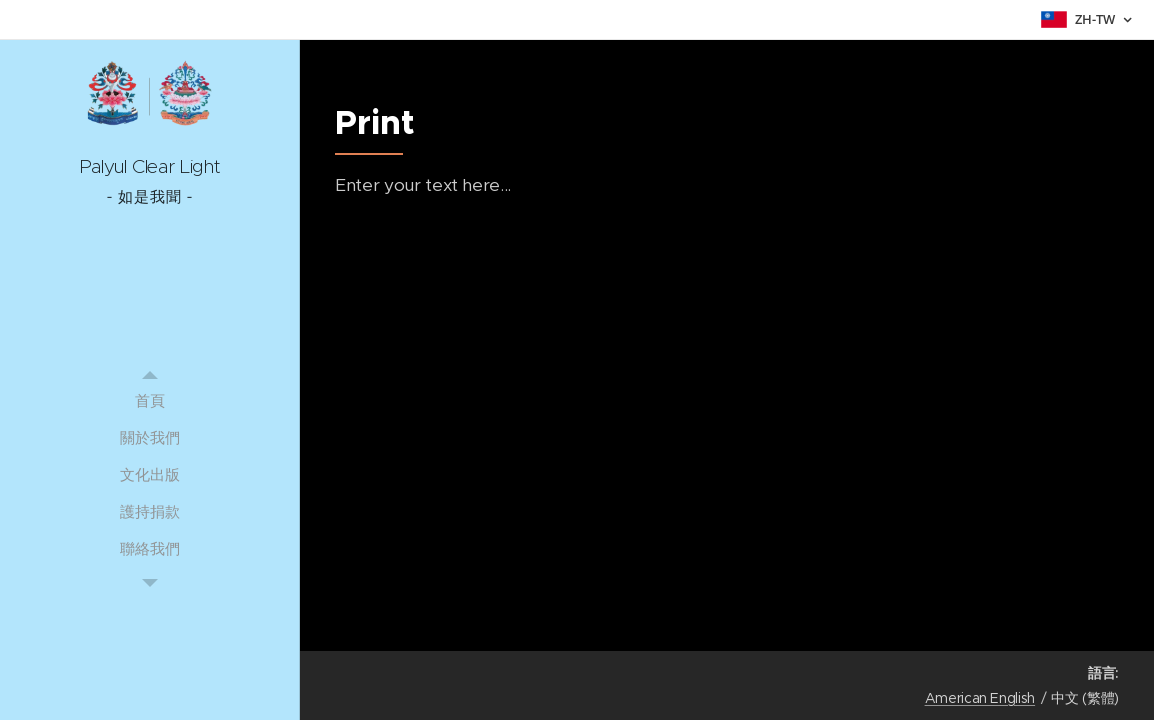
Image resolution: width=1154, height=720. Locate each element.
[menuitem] (150, 400)
